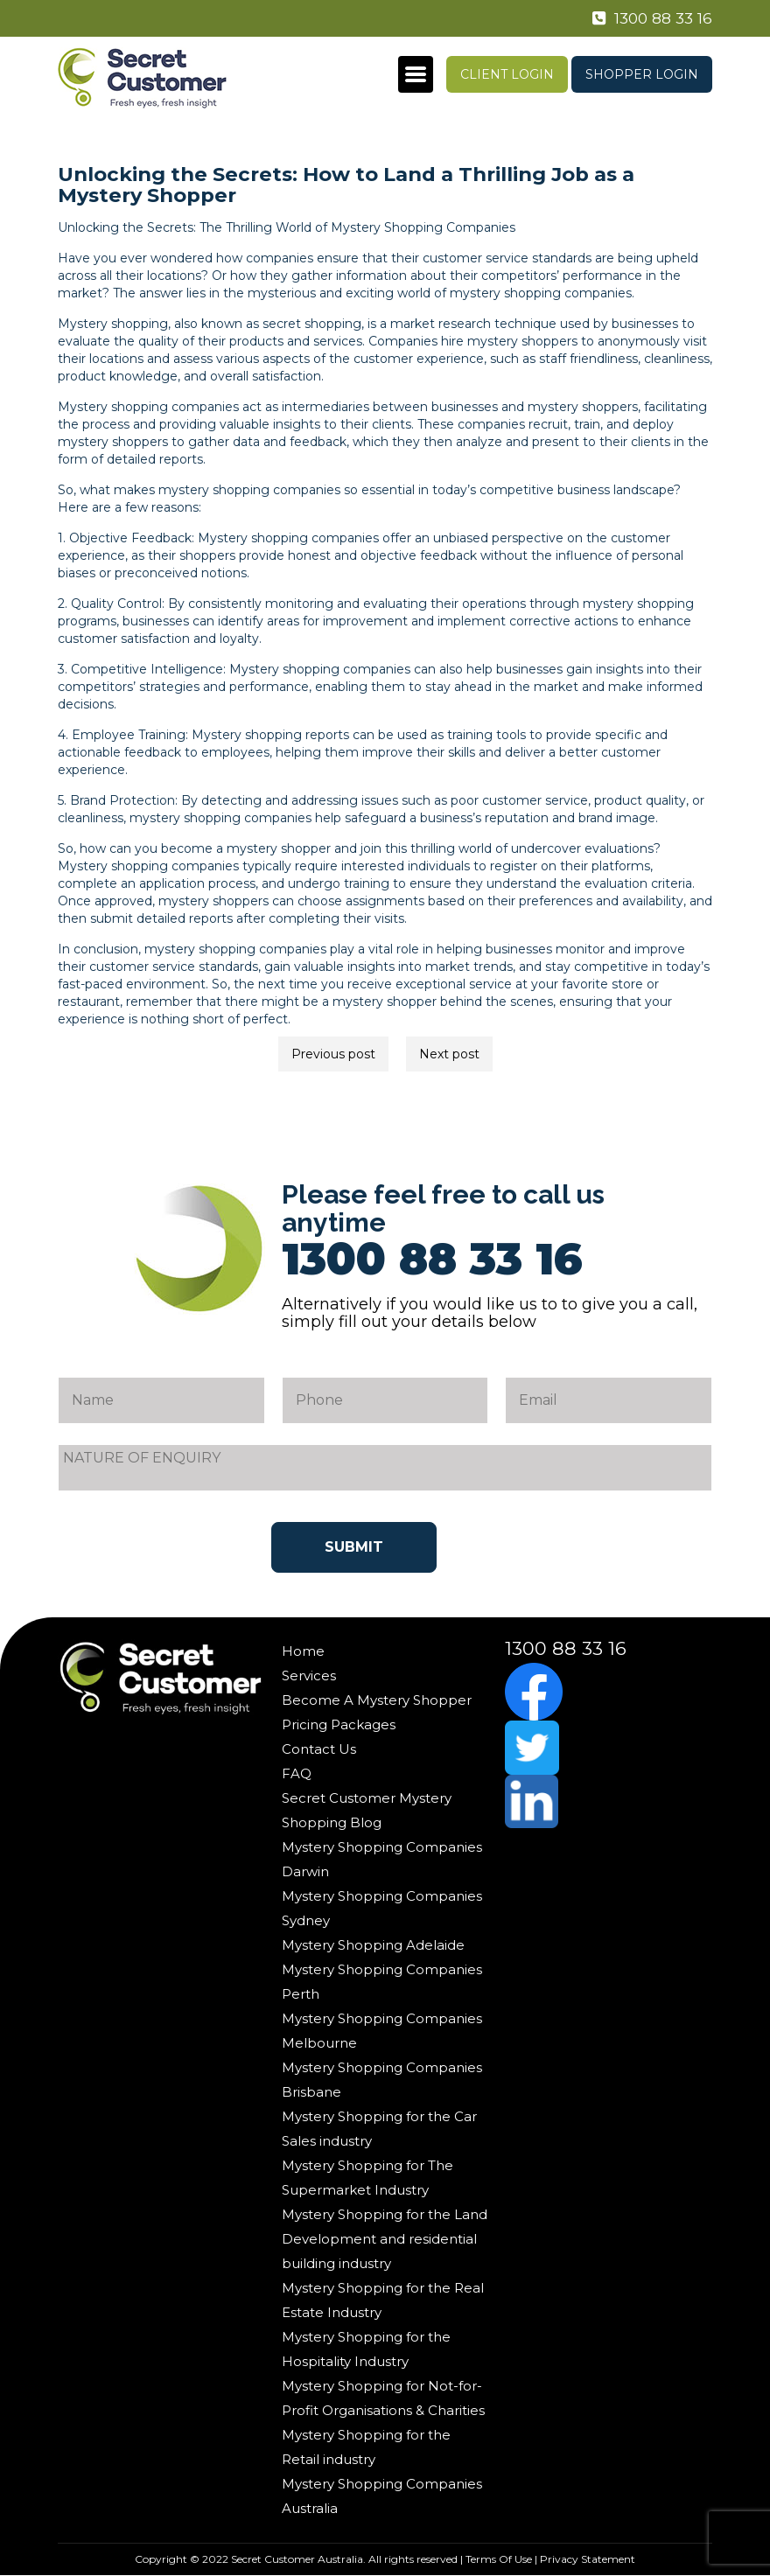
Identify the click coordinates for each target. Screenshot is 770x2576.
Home (303, 1651)
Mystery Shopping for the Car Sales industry (379, 2128)
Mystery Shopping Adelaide (373, 1945)
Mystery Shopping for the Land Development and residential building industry (384, 2239)
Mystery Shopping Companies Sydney (382, 1908)
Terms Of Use (499, 2559)
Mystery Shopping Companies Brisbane (382, 2079)
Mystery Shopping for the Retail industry (366, 2447)
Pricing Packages (339, 1724)
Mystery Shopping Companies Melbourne (382, 2030)
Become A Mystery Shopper (377, 1700)
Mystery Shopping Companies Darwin (382, 1859)
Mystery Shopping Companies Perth (382, 1981)
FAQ (297, 1773)
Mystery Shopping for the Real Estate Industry (383, 2300)
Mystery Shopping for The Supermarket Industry (367, 2177)
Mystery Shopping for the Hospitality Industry (366, 2349)
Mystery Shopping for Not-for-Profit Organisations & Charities (383, 2398)
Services (309, 1675)
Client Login (507, 74)
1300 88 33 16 (649, 18)
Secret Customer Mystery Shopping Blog (367, 1810)
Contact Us (319, 1749)
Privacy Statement (587, 2559)
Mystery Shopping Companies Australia (382, 2496)
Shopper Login (641, 74)
